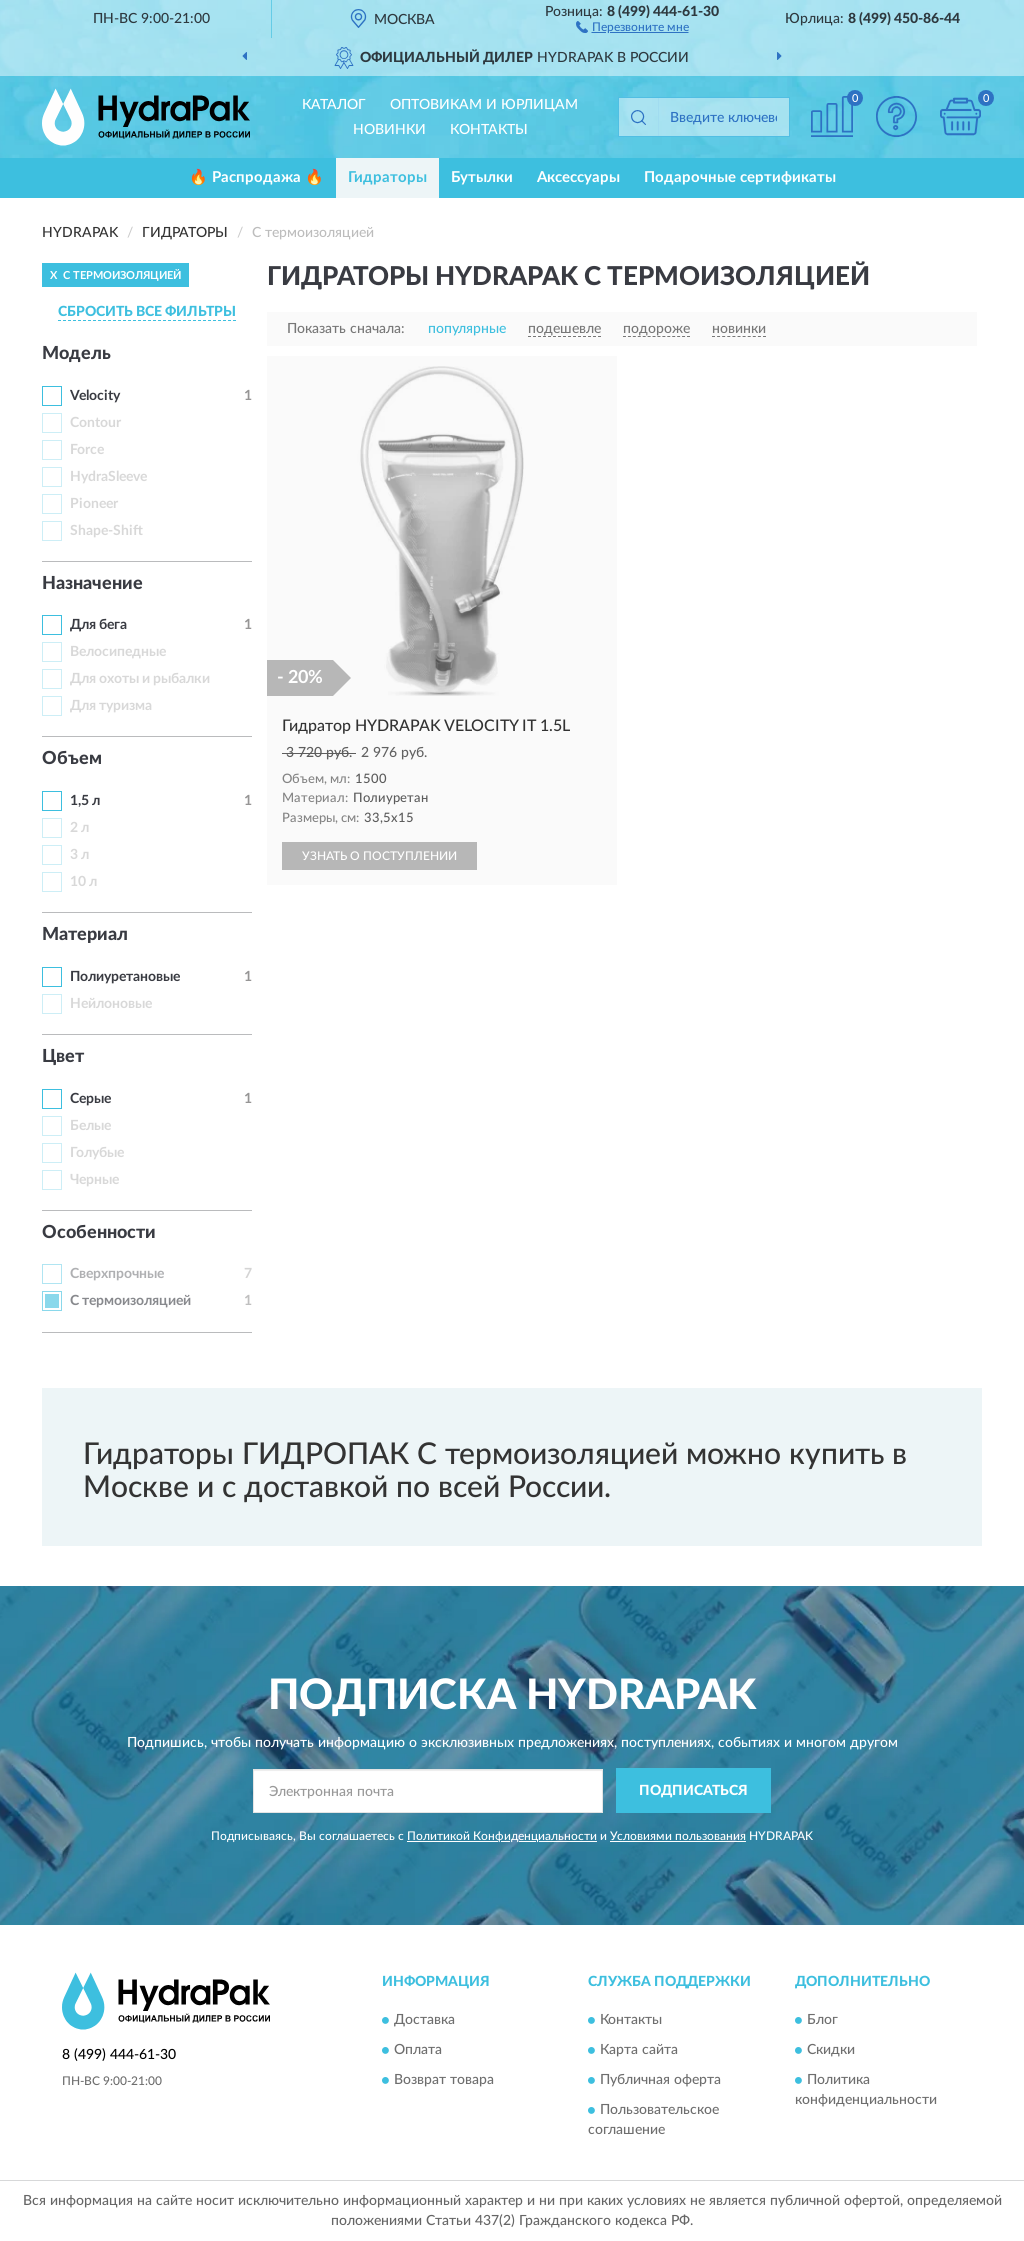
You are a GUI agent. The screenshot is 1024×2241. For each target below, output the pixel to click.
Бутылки (482, 177)
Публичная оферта (660, 2081)
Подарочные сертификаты (740, 177)
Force (87, 450)
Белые (90, 1126)
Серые (90, 1099)
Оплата (418, 2051)
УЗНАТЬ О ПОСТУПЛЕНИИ (379, 856)
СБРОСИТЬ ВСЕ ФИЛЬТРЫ (147, 312)
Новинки (389, 130)
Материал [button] (85, 935)
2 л (79, 828)
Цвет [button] (63, 1057)
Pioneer (94, 504)
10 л (83, 882)
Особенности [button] (99, 1233)
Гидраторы (387, 177)
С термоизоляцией (130, 1301)
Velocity (95, 396)
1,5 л (85, 801)
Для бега (98, 625)
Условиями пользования (678, 1836)
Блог (822, 2021)
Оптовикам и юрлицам (484, 105)
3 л (79, 855)
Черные (94, 1180)
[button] (632, 26)
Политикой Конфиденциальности (502, 1836)
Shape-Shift (106, 531)
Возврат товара (444, 2081)
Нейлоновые (111, 1004)
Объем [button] (72, 759)
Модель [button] (76, 354)
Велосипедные (118, 652)
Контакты (489, 130)
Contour (95, 423)
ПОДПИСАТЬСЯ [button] (693, 1791)
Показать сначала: (346, 329)
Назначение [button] (92, 584)
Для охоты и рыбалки (140, 679)
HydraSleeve (108, 477)
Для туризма (111, 706)
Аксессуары (578, 177)
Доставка (424, 2021)
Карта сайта (639, 2051)
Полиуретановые (125, 977)
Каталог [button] (334, 105)
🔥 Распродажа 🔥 (256, 177)
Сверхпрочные (117, 1274)
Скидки (831, 2051)
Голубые (97, 1153)
